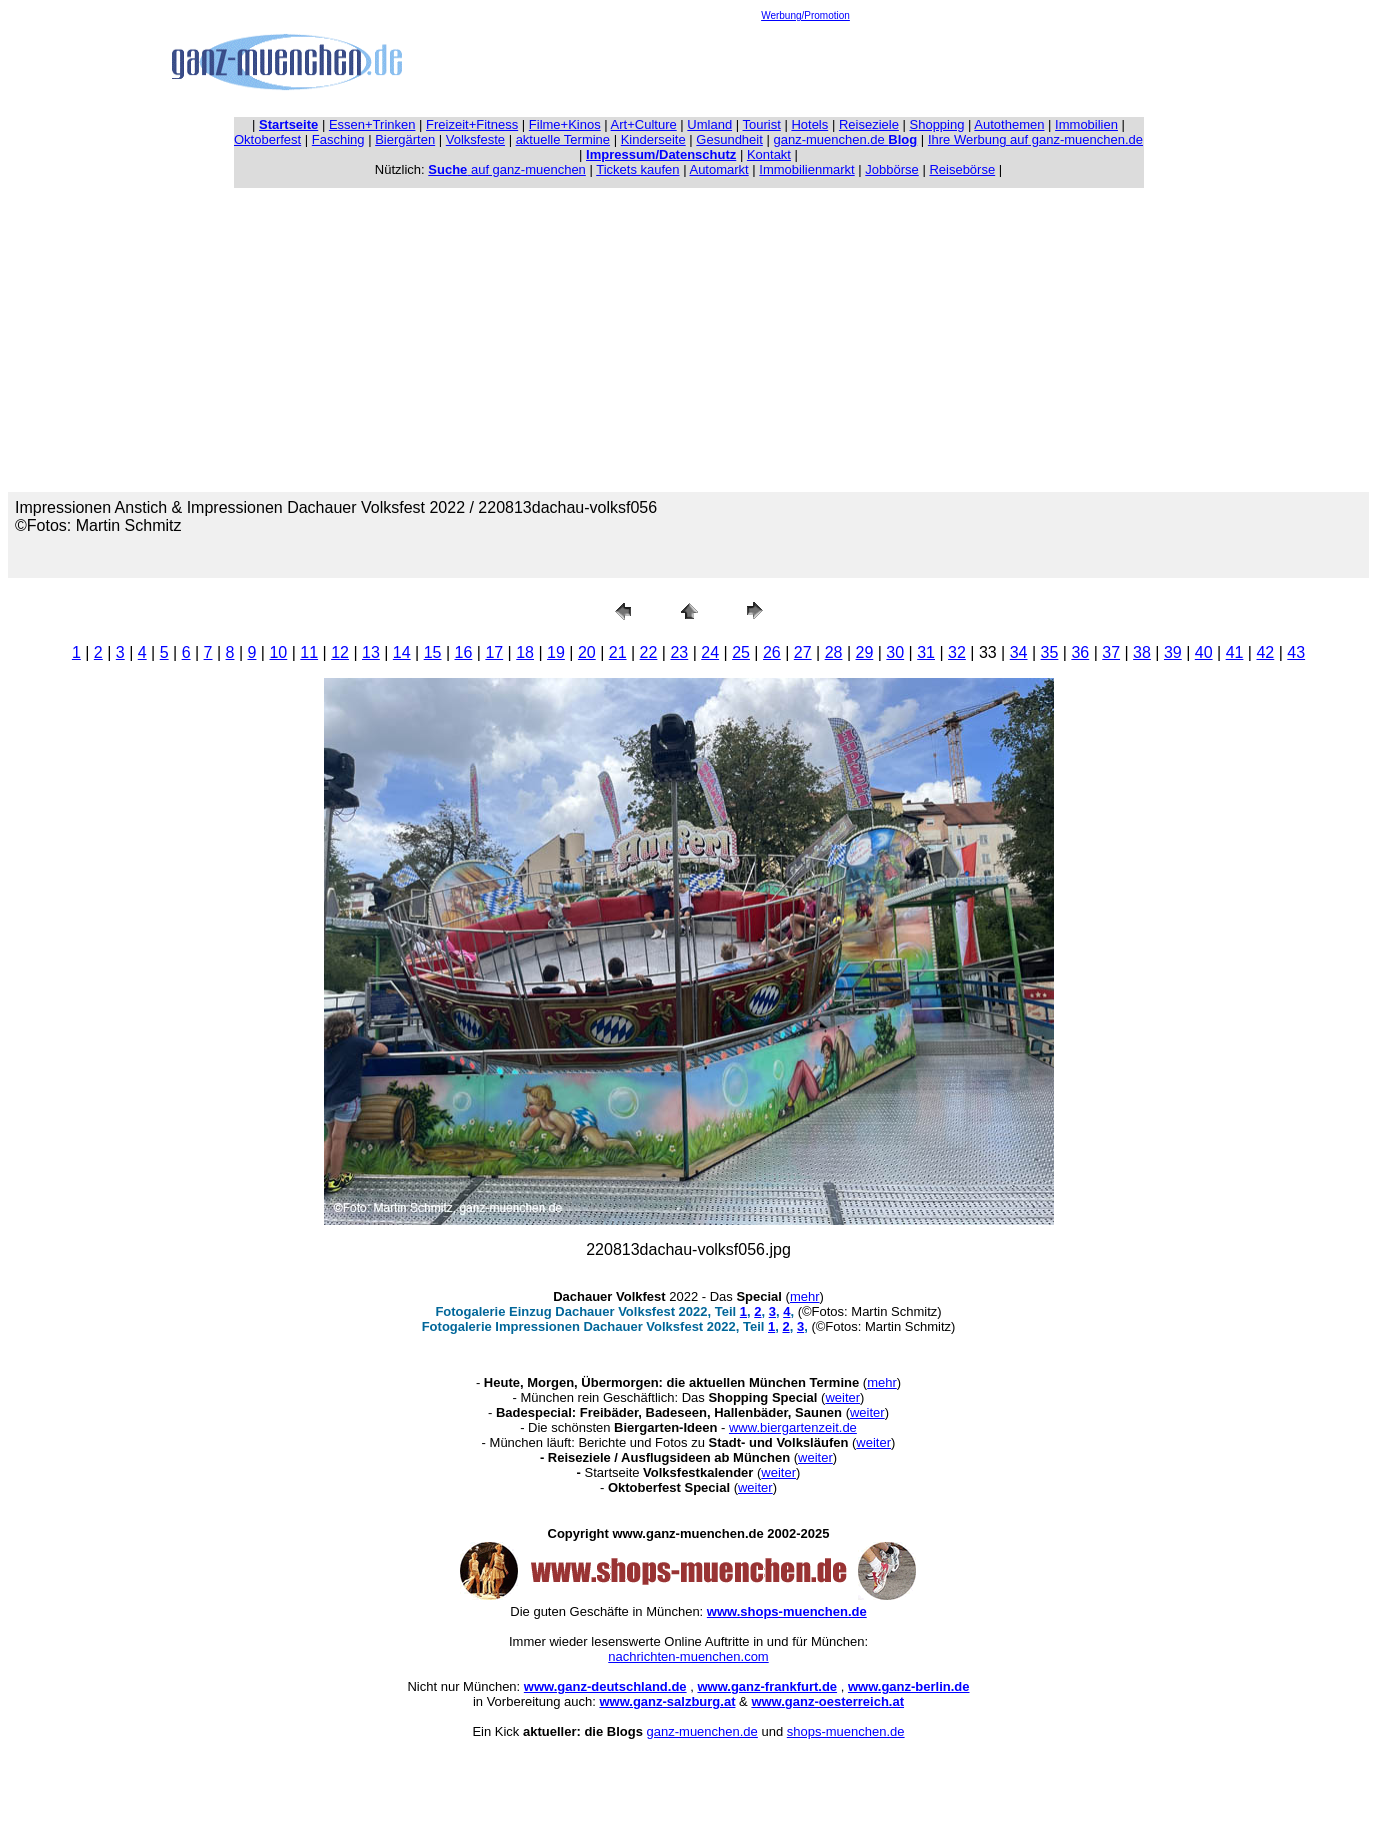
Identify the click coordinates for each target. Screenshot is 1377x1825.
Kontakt (769, 154)
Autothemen (1009, 124)
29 (865, 652)
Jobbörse (891, 169)
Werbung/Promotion (805, 15)
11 (309, 652)
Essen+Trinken (372, 124)
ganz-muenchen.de (845, 139)
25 (741, 652)
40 (1204, 652)
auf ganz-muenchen (507, 169)
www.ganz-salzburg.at (667, 1701)
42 (1265, 652)
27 (803, 652)
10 (278, 652)
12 (340, 652)
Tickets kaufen (637, 169)
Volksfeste (475, 139)
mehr (805, 1296)
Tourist (762, 124)
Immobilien (1086, 124)
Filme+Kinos (565, 124)
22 (649, 652)
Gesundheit (729, 139)
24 (710, 652)
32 (957, 652)
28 (834, 652)
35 (1050, 652)
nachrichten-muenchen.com (688, 1656)
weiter (842, 1397)
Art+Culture (644, 124)
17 (494, 652)
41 (1235, 652)
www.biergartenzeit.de (793, 1427)
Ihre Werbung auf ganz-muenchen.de (1035, 139)
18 (525, 652)
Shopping (937, 124)
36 (1080, 652)
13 (371, 652)
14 (402, 652)
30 (895, 652)
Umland (709, 124)
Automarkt (718, 169)
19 (556, 652)
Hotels (809, 124)
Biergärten (405, 139)
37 (1111, 652)
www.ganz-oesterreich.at (827, 1701)
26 (772, 652)
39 (1173, 652)
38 (1142, 652)
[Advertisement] (806, 66)
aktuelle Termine (563, 139)
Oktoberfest (267, 139)
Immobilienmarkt (806, 169)
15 (433, 652)
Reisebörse (962, 169)
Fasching (338, 139)
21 (618, 652)
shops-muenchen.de (846, 1731)
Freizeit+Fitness (472, 124)
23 (679, 652)
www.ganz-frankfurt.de (767, 1686)
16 (464, 652)
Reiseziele (869, 124)
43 (1296, 652)
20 (587, 652)
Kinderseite (653, 139)
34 (1019, 652)
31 (926, 652)
